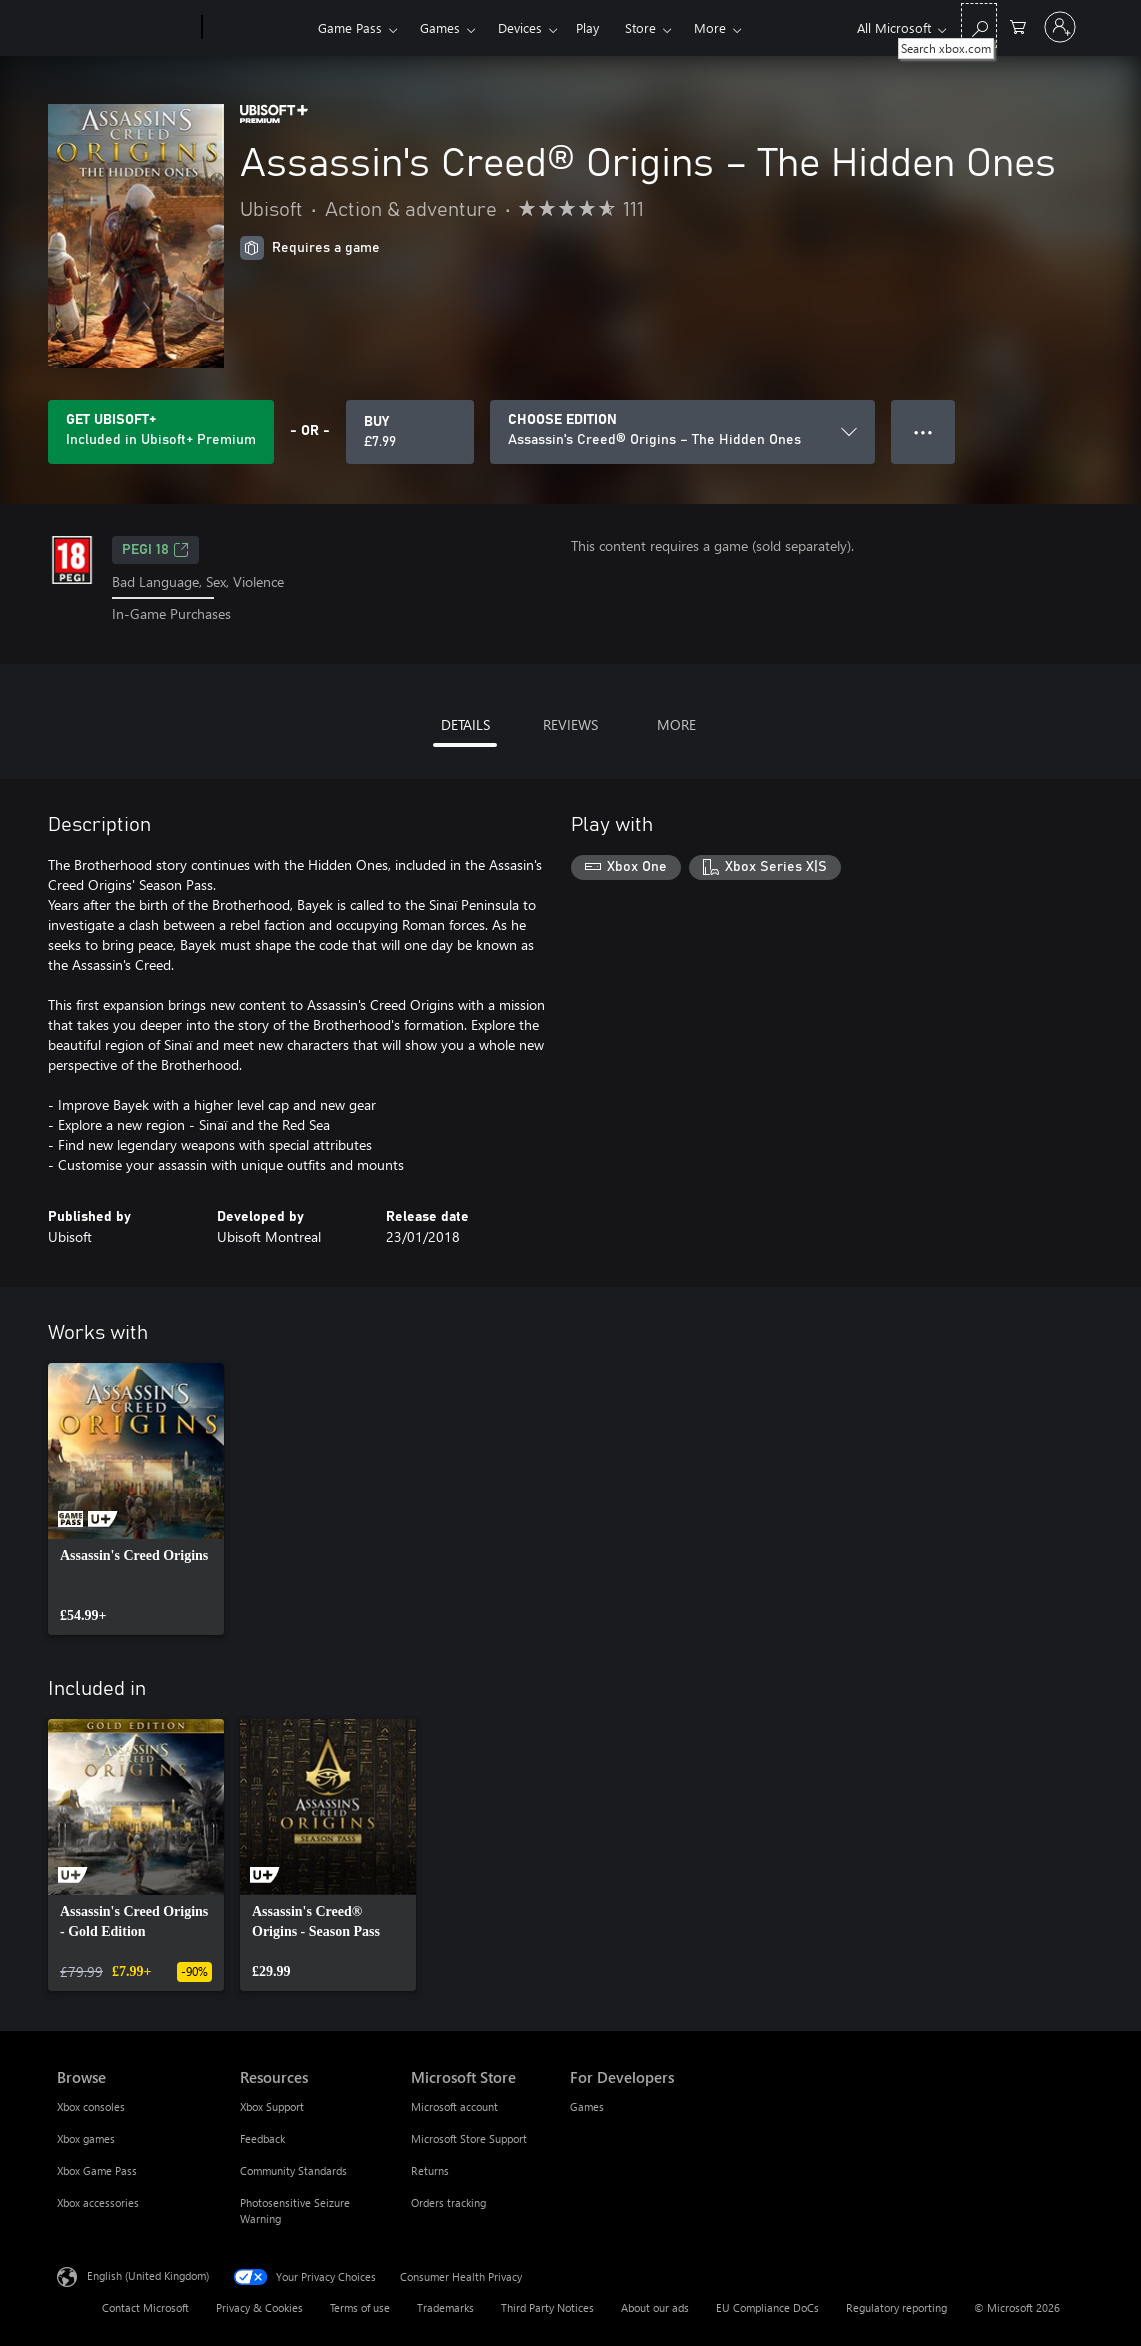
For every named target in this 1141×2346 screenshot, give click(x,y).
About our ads (655, 2307)
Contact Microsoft (145, 2307)
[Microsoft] (125, 28)
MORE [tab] (676, 724)
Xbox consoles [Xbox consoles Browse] (91, 2106)
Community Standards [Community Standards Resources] (293, 2170)
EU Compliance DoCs (767, 2307)
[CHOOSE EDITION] (682, 432)
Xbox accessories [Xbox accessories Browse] (98, 2202)
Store (640, 27)
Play (587, 27)
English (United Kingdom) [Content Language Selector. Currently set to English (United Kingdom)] (148, 2274)
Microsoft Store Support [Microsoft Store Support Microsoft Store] (469, 2138)
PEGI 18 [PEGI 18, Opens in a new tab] (155, 550)
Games (440, 27)
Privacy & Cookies (259, 2307)
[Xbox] (257, 28)
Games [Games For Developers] (587, 2106)
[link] (136, 1499)
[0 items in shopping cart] (1018, 25)
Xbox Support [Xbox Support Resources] (272, 2106)
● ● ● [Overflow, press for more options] (923, 431)
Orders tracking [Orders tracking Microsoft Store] (448, 2202)
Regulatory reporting (896, 2307)
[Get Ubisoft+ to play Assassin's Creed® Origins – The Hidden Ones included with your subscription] (161, 432)
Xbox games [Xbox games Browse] (86, 2138)
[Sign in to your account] (1060, 27)
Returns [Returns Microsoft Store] (430, 2170)
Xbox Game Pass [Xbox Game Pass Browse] (97, 2170)
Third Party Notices (547, 2307)
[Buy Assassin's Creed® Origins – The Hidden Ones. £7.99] (410, 432)
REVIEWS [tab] (570, 724)
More (710, 27)
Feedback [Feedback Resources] (262, 2138)
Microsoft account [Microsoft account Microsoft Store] (454, 2106)
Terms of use (360, 2307)
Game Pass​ (350, 27)
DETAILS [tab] (465, 724)
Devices (520, 27)
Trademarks (445, 2307)
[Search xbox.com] (979, 25)
